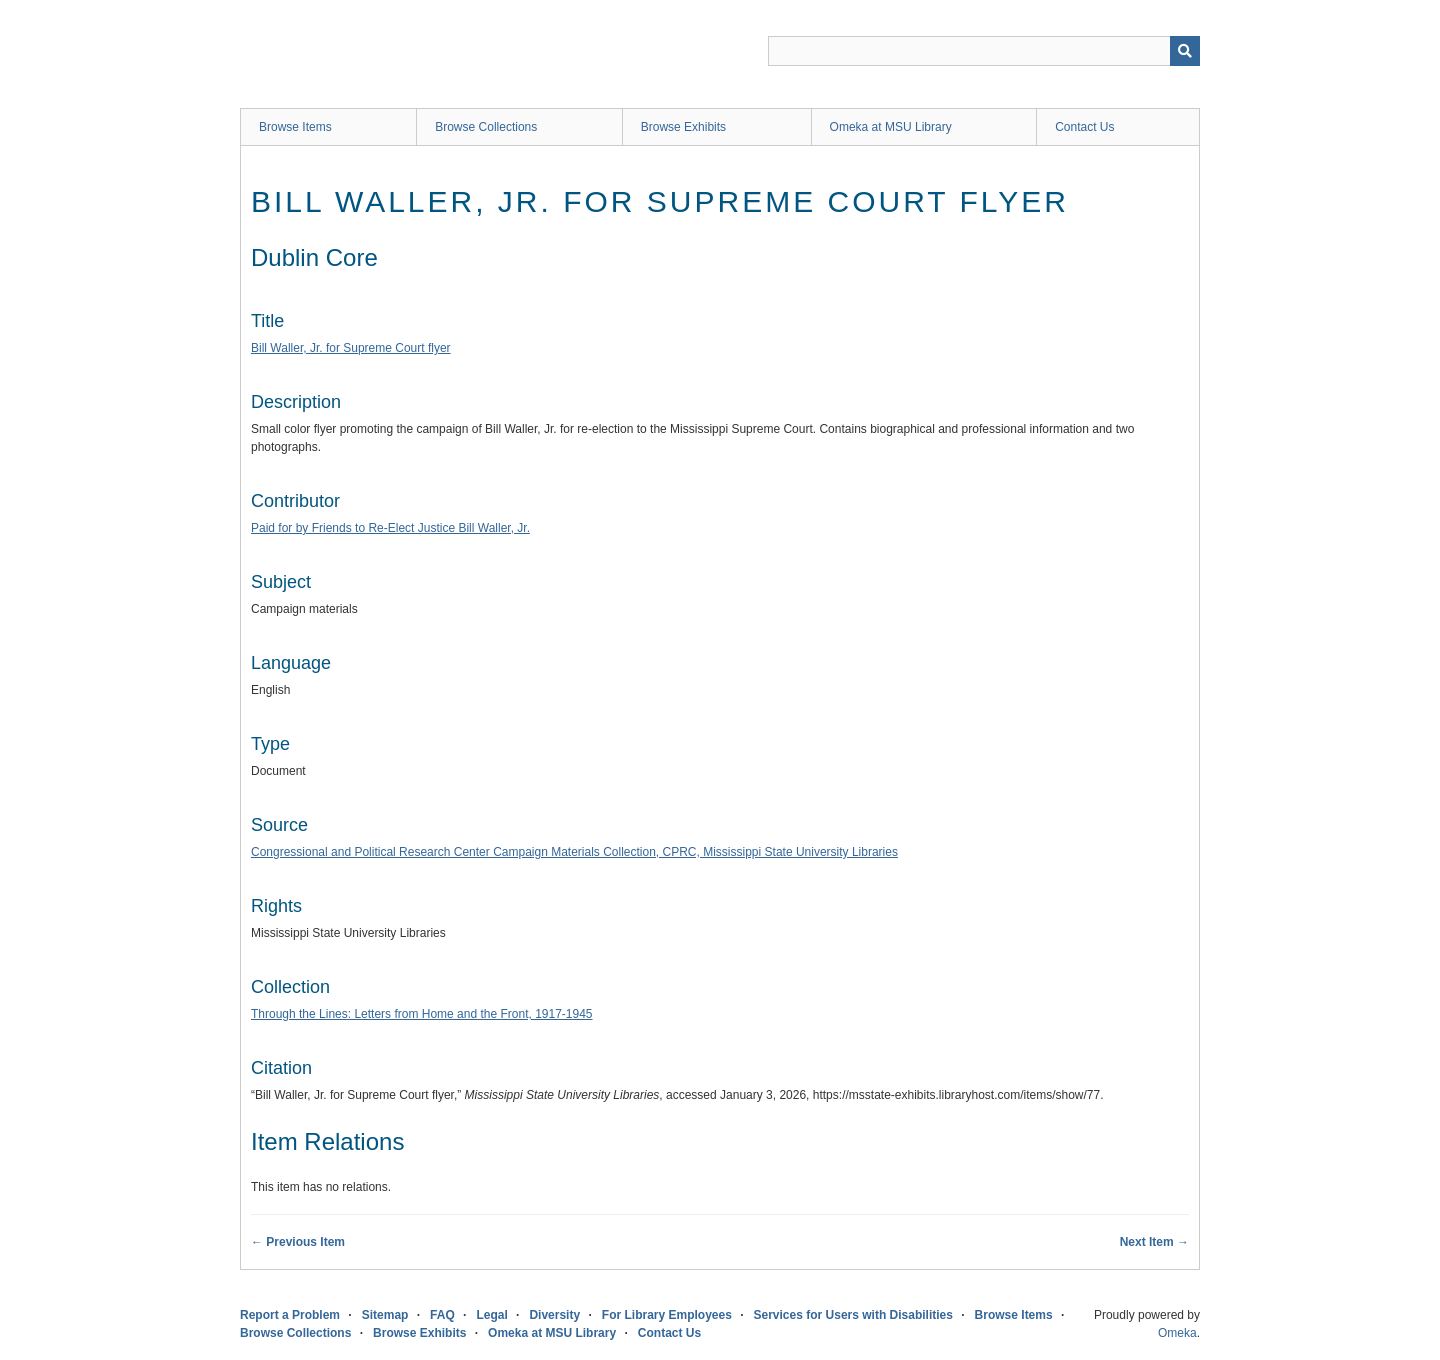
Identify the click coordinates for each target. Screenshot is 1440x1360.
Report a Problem (290, 1315)
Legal (491, 1315)
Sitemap (385, 1315)
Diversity (554, 1315)
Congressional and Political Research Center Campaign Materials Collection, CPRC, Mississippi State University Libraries (574, 852)
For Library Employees (667, 1315)
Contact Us (1084, 127)
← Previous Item (298, 1242)
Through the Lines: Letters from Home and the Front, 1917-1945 (422, 1014)
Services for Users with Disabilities (853, 1315)
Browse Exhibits (683, 127)
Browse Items (295, 127)
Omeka (1177, 1333)
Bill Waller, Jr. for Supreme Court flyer (351, 348)
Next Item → (1154, 1242)
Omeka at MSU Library (891, 127)
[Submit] (1185, 51)
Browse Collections (486, 127)
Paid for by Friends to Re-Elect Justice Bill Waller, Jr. (390, 528)
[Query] (984, 51)
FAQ (442, 1315)
